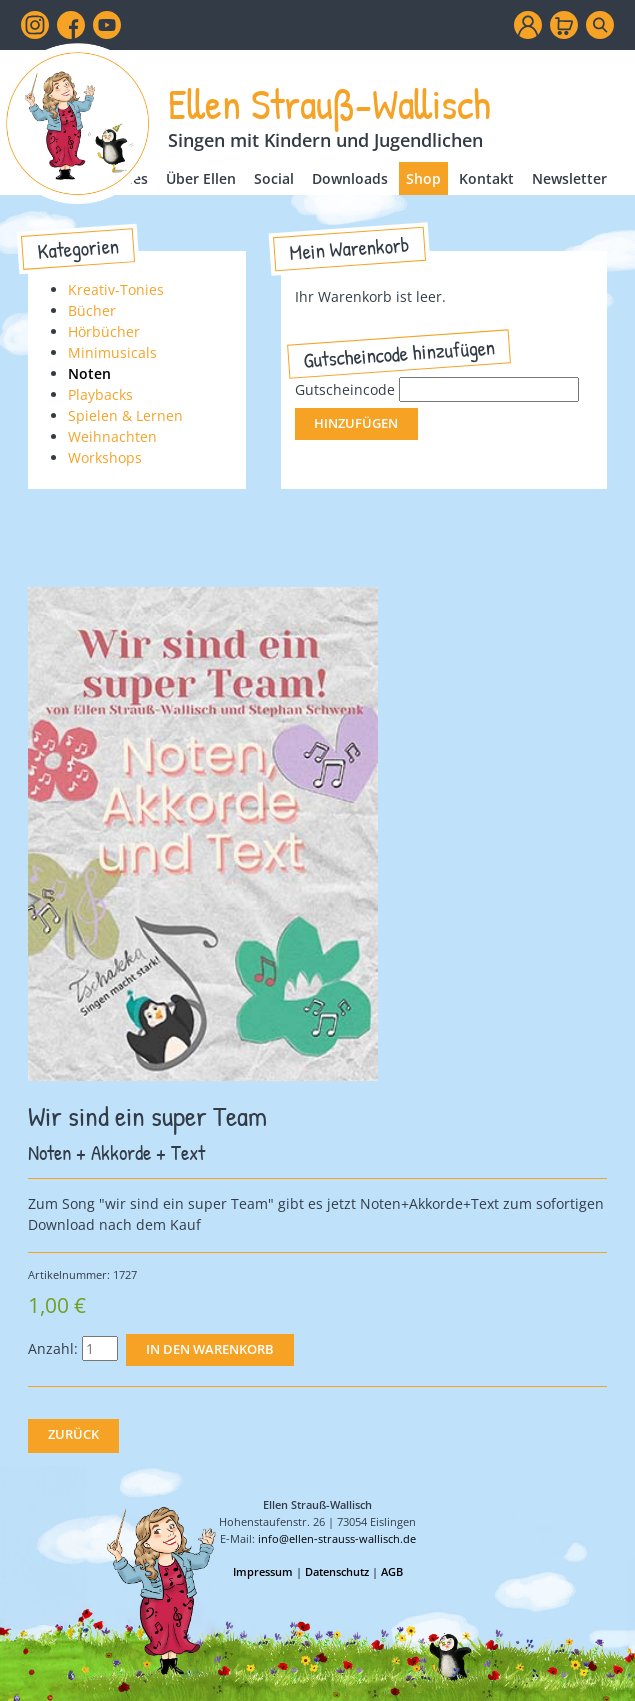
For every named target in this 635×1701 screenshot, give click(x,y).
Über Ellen (201, 178)
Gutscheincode (345, 389)
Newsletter (569, 178)
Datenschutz (337, 1571)
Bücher (92, 310)
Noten (89, 373)
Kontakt (486, 178)
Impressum (263, 1571)
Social (274, 178)
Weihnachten (112, 436)
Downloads (350, 178)
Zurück (73, 1434)
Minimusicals (112, 352)
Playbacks (100, 394)
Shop (423, 178)
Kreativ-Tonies (116, 289)
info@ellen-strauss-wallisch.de (337, 1538)
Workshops (105, 457)
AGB (392, 1571)
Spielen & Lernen (125, 415)
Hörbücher (104, 331)
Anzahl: (53, 1348)
